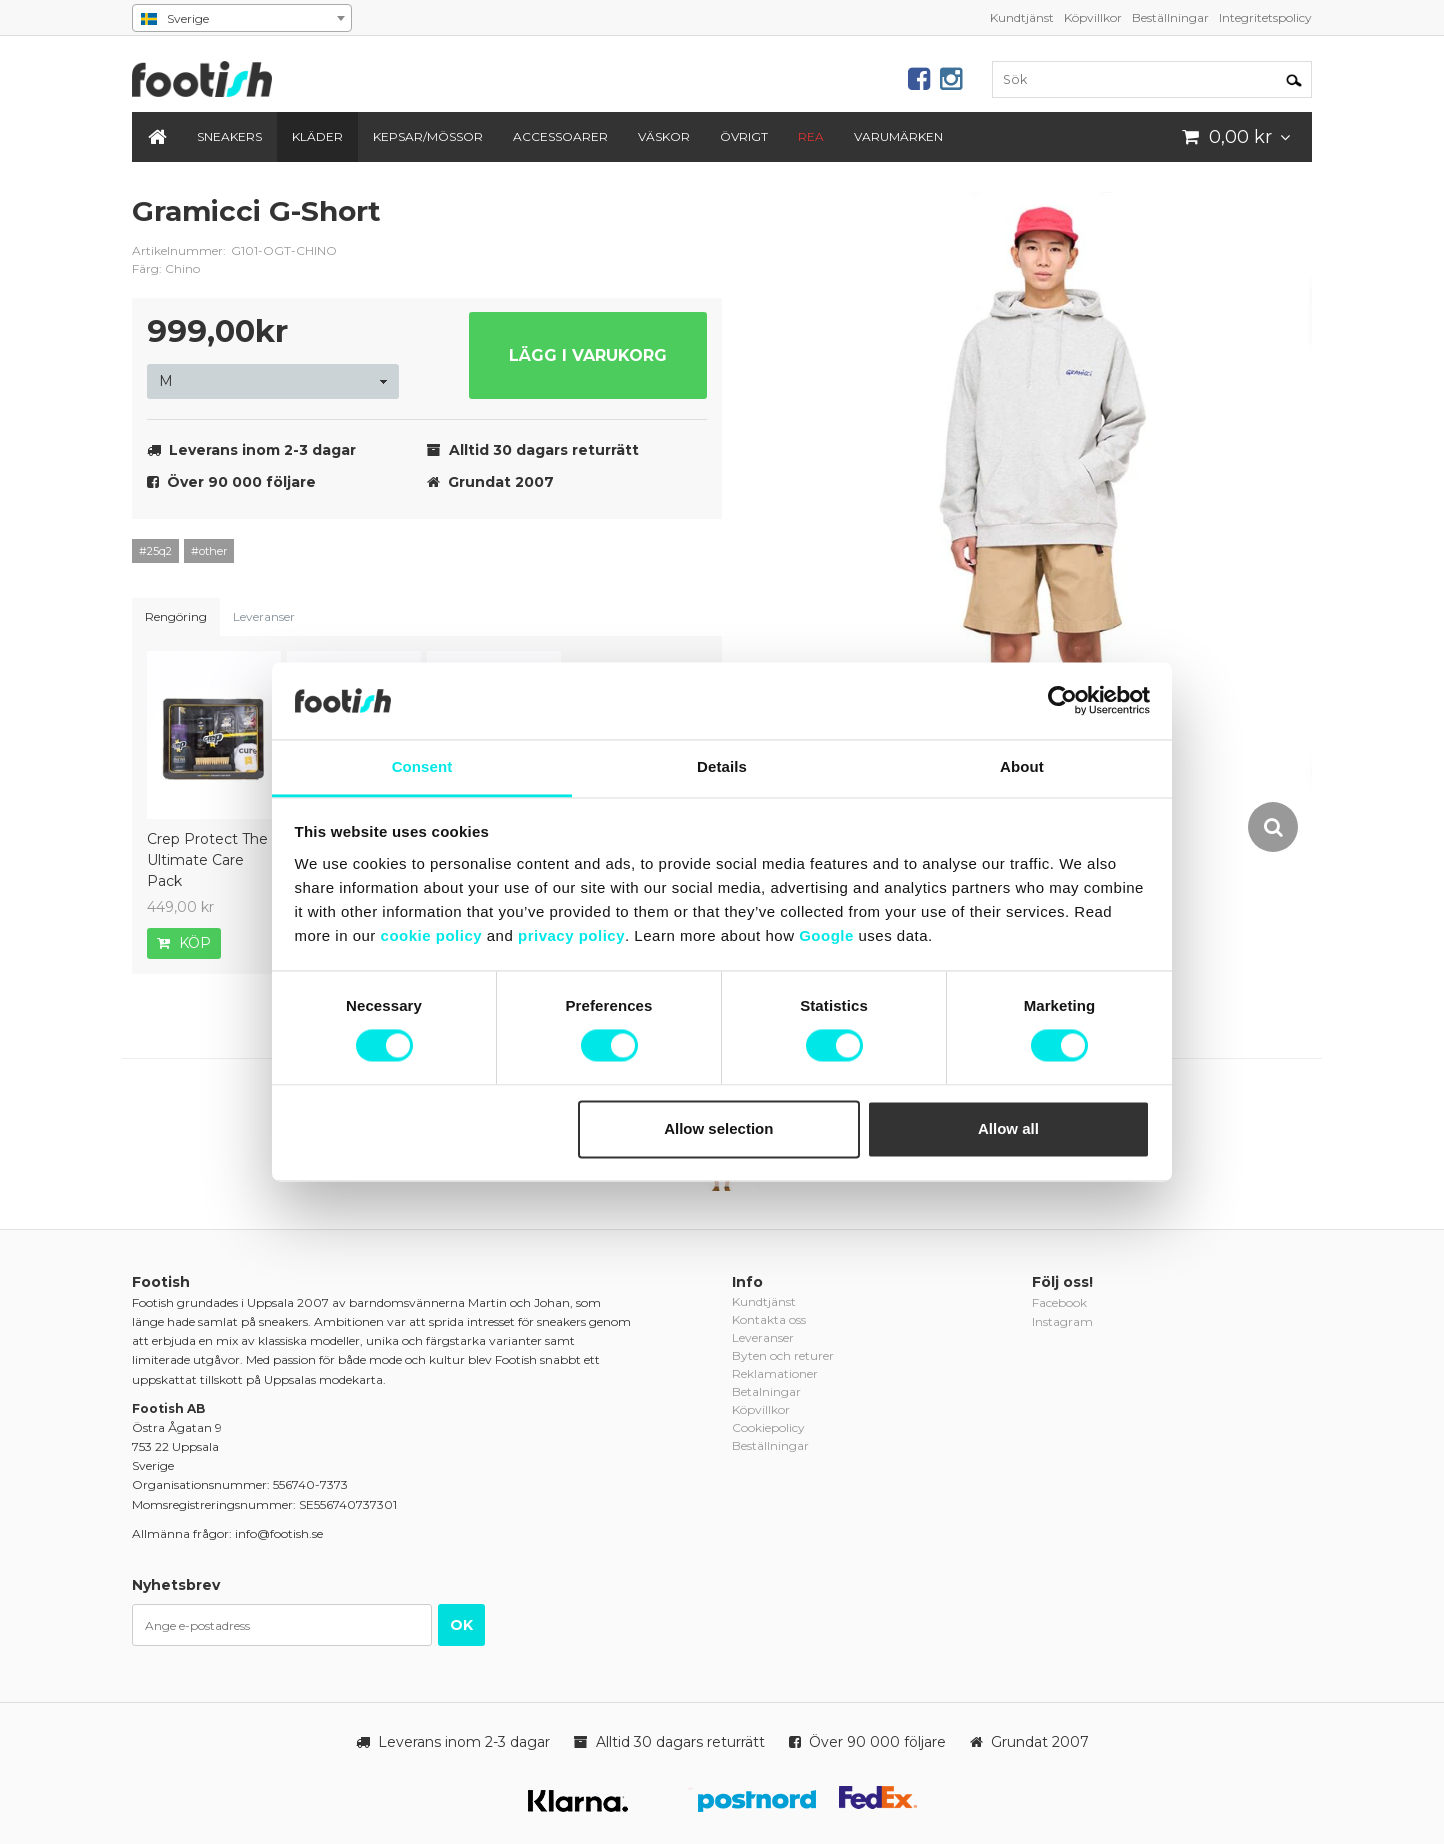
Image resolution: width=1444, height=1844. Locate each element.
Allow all (1008, 1128)
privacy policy (571, 935)
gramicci (692, 227)
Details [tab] (722, 766)
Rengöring (176, 616)
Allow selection (718, 1128)
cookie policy (432, 935)
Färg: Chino (166, 268)
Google (826, 935)
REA (811, 136)
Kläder (317, 136)
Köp (184, 943)
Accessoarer (560, 136)
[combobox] (242, 18)
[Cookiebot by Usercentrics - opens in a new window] (1062, 701)
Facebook (1059, 1302)
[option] (1046, 524)
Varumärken (898, 136)
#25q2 (155, 551)
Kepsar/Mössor (428, 136)
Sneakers (229, 136)
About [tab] (1022, 766)
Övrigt (744, 136)
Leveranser (264, 616)
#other (209, 551)
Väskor (664, 136)
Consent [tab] (422, 766)
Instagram (1062, 1321)
